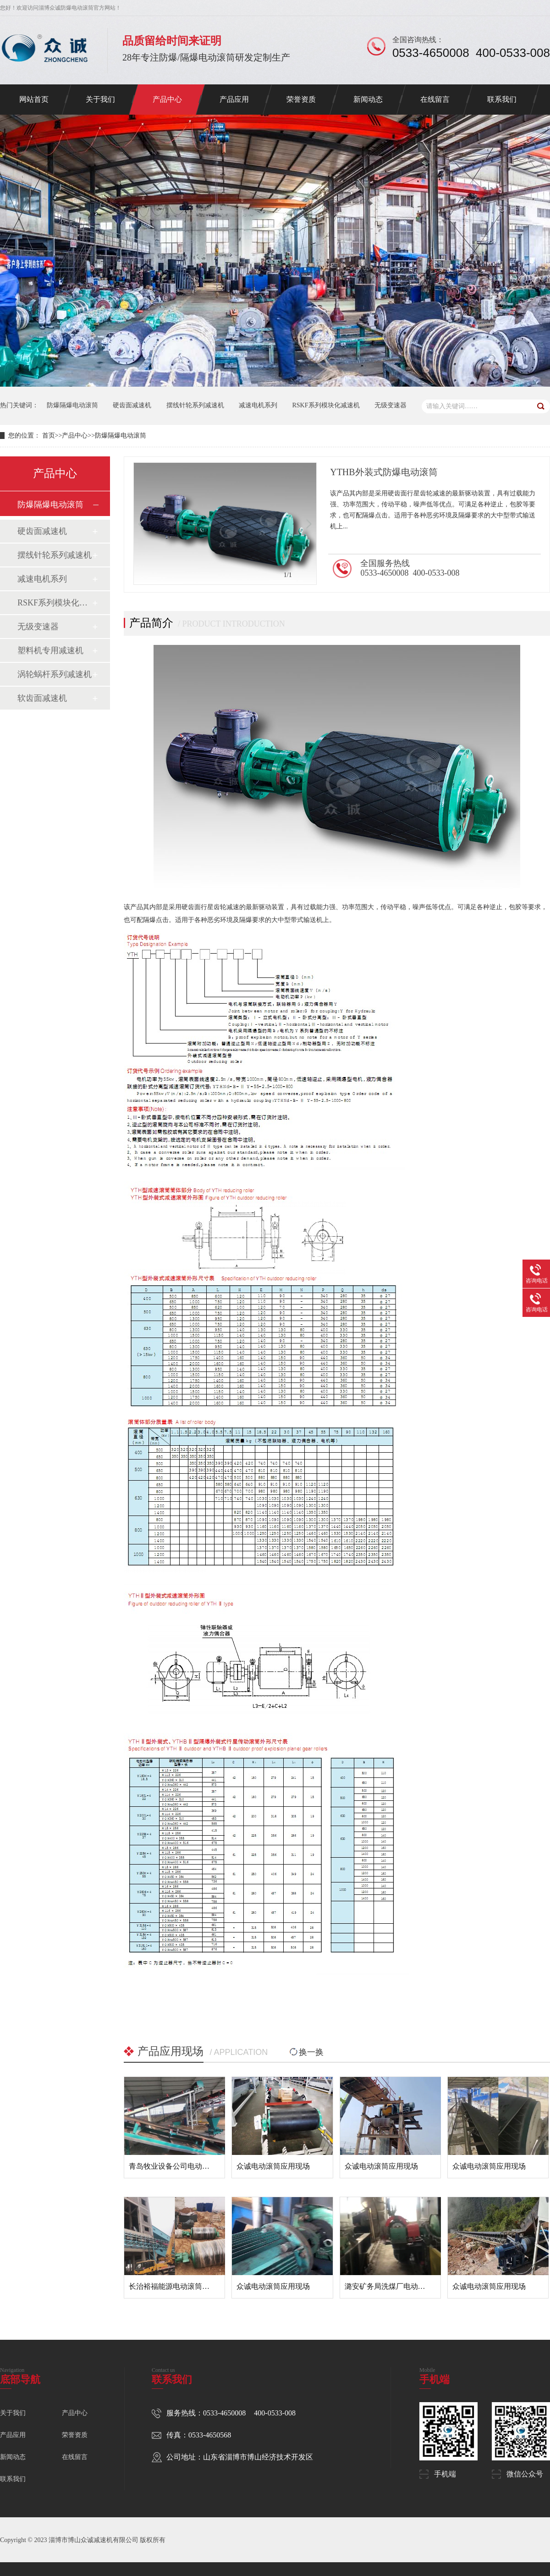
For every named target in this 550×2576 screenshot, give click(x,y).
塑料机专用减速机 (50, 650)
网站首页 (34, 99)
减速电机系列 (258, 405)
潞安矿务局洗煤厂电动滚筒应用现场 (403, 2286)
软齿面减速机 (42, 698)
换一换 (306, 2052)
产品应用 (234, 99)
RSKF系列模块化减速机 (326, 405)
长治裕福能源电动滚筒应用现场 (180, 2286)
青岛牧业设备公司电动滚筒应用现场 (187, 2166)
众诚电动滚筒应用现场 (273, 2166)
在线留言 (435, 99)
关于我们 (100, 99)
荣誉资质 (301, 99)
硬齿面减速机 (132, 405)
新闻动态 (368, 99)
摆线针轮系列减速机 (195, 405)
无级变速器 (390, 405)
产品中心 (167, 99)
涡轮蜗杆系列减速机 (54, 674)
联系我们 (502, 99)
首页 (48, 435)
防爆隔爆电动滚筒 (72, 405)
